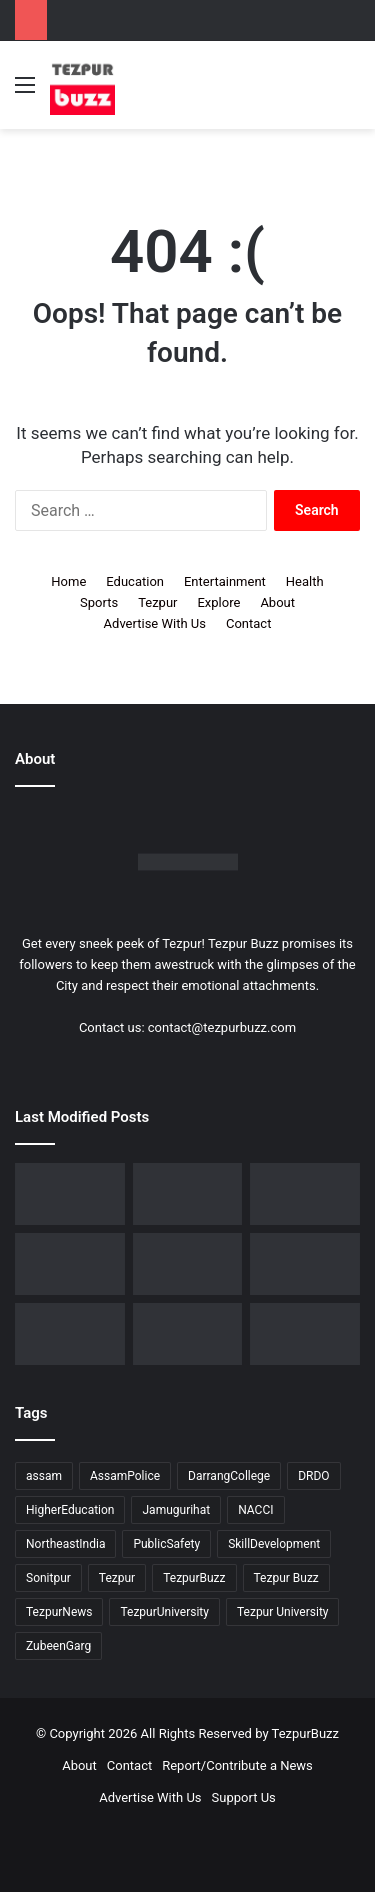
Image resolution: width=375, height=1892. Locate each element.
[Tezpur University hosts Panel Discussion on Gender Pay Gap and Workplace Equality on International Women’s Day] (305, 1334)
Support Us (244, 1797)
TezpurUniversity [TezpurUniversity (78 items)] (164, 1612)
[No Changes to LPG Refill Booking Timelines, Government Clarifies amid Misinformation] (70, 1264)
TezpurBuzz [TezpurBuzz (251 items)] (194, 1578)
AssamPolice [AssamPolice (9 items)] (125, 1476)
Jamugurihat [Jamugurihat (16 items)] (176, 1510)
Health (305, 581)
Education (135, 581)
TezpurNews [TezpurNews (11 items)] (59, 1612)
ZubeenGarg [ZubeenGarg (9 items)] (58, 1646)
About (277, 602)
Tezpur (157, 602)
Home (68, 581)
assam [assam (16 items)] (44, 1476)
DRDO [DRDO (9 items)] (313, 1476)
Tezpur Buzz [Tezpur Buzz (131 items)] (286, 1578)
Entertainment (225, 581)
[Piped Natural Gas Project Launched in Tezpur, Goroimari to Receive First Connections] (305, 1264)
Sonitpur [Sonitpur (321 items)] (48, 1578)
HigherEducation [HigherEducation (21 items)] (70, 1510)
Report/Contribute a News (237, 1765)
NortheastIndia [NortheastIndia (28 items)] (65, 1544)
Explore (218, 602)
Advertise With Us (155, 623)
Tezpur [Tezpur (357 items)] (117, 1578)
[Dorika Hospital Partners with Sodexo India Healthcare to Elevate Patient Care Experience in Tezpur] (70, 1194)
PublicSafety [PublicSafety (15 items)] (166, 1544)
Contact (248, 623)
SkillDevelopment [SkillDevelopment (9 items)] (274, 1544)
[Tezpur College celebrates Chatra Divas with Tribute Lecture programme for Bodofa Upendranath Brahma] (305, 1194)
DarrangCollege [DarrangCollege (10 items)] (229, 1476)
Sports (99, 602)
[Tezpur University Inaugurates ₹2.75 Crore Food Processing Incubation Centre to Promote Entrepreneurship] (70, 1334)
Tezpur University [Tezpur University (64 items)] (283, 1612)
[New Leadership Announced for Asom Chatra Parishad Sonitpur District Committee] (188, 1264)
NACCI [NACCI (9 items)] (255, 1510)
